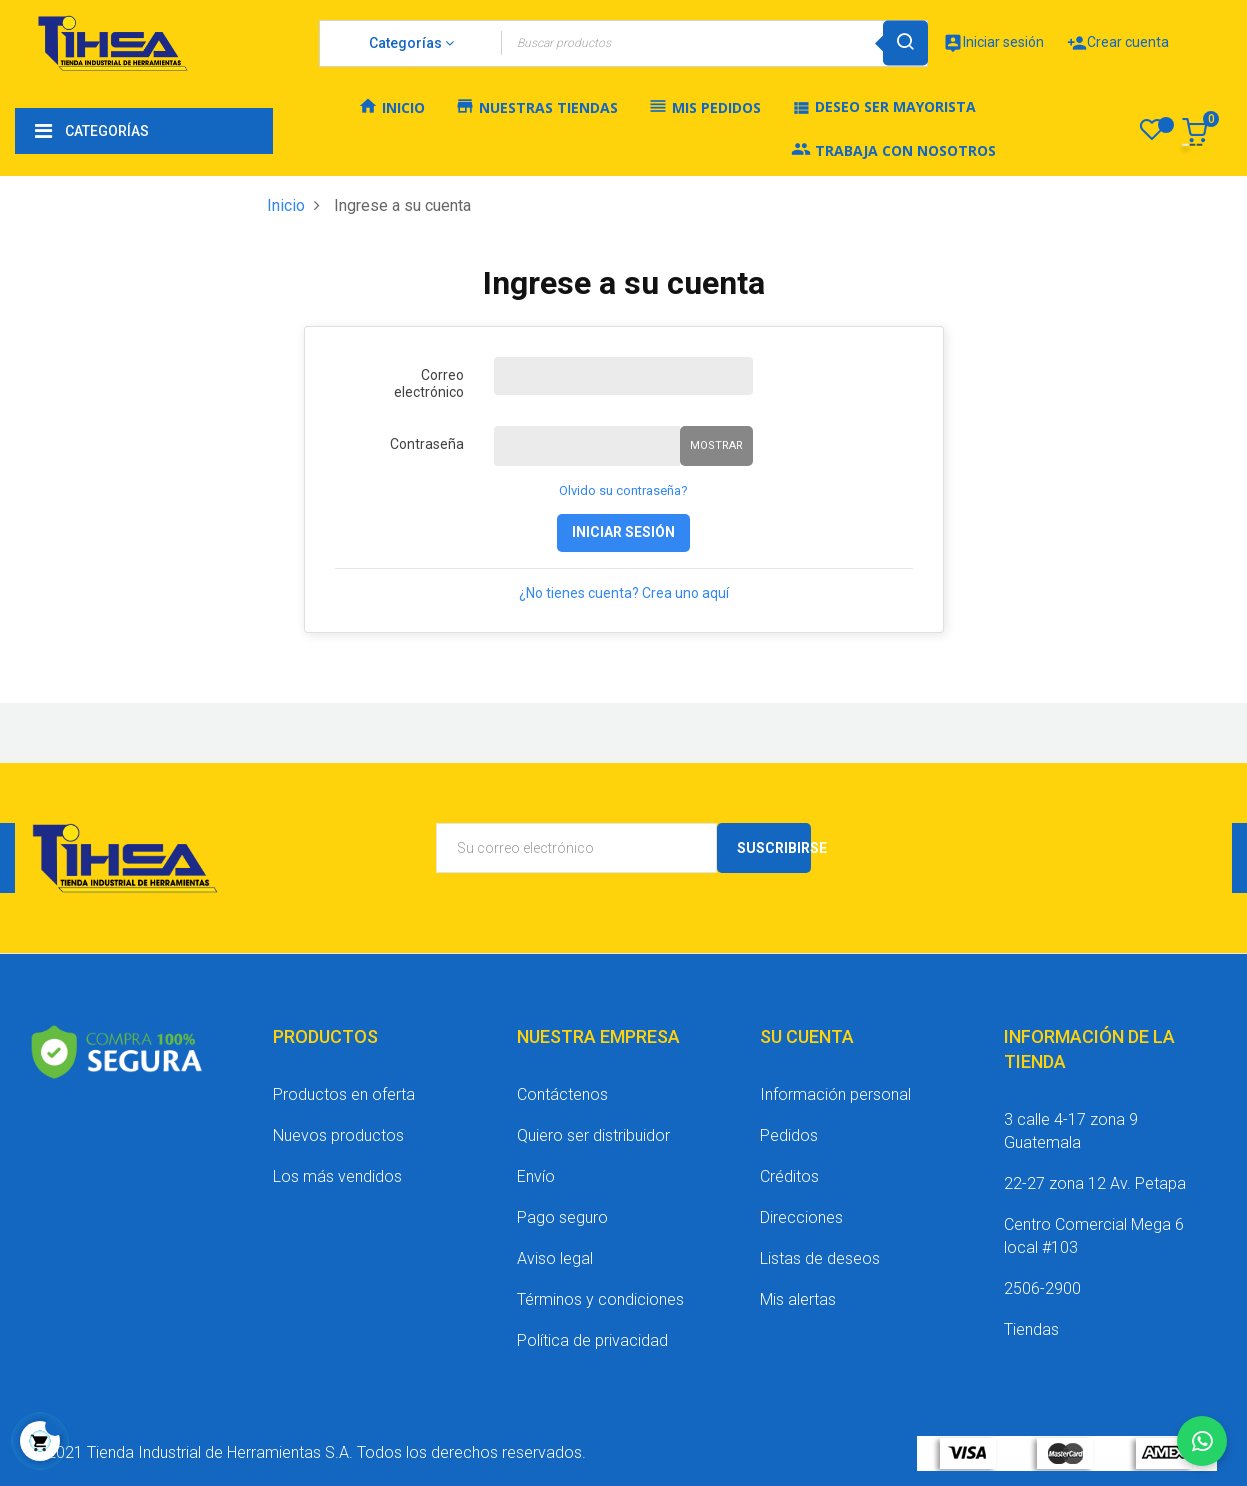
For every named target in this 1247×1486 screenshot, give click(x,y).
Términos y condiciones (600, 1299)
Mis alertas (798, 1299)
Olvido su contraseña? (623, 490)
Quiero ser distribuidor (593, 1135)
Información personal (835, 1094)
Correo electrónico (429, 384)
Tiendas (1031, 1329)
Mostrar (716, 445)
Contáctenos (562, 1094)
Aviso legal (555, 1258)
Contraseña (427, 444)
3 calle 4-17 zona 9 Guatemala (1071, 1131)
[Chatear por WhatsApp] (1202, 1441)
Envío (536, 1176)
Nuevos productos (338, 1135)
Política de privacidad (592, 1340)
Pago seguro (562, 1217)
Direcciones (801, 1217)
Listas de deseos (820, 1258)
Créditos (789, 1176)
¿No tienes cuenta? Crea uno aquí (624, 593)
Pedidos (789, 1135)
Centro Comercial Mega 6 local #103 (1094, 1236)
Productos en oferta (344, 1094)
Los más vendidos (337, 1176)
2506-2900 (1042, 1288)
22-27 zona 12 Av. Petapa (1095, 1183)
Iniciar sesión (623, 532)
